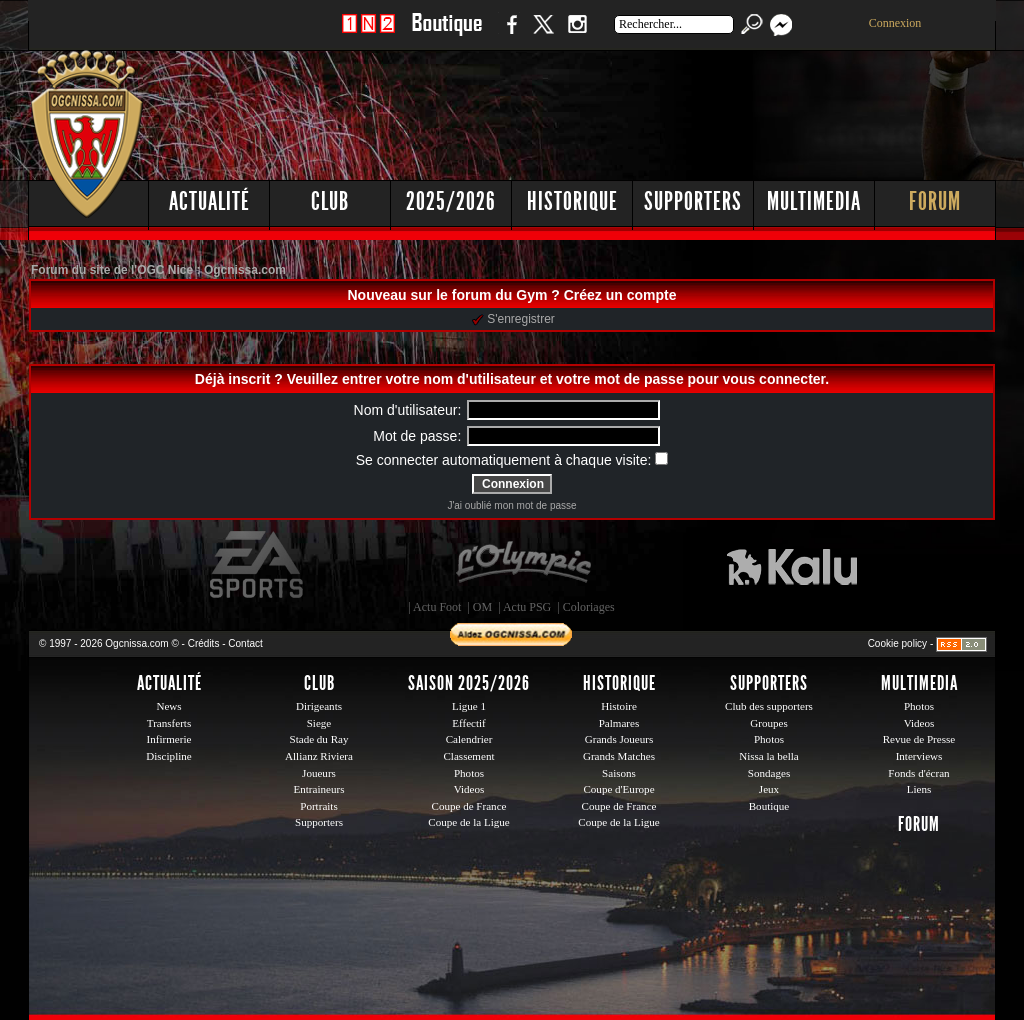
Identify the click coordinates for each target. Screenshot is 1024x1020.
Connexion (895, 23)
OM (482, 607)
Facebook (509, 34)
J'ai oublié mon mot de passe (511, 505)
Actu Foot (437, 607)
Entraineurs (319, 789)
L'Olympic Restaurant (523, 565)
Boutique (446, 34)
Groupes (768, 723)
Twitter (543, 34)
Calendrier (469, 739)
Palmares (619, 723)
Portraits (319, 806)
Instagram (577, 34)
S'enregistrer (513, 319)
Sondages (769, 773)
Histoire (619, 706)
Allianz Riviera (319, 756)
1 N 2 (368, 34)
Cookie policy (897, 643)
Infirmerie (169, 739)
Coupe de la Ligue (468, 822)
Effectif (469, 723)
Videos (469, 789)
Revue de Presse (919, 739)
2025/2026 (451, 201)
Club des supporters (769, 706)
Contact (245, 643)
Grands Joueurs (619, 739)
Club (330, 201)
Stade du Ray (319, 739)
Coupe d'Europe (618, 789)
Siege (319, 723)
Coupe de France (469, 806)
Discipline (168, 756)
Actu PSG (527, 607)
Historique (572, 201)
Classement (468, 756)
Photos (469, 773)
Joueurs (319, 773)
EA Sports (258, 565)
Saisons (619, 773)
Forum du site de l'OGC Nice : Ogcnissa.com (158, 270)
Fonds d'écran (918, 773)
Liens (919, 789)
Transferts (169, 723)
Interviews (919, 756)
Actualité (209, 201)
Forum (935, 201)
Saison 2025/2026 (469, 683)
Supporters (693, 201)
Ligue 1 (469, 706)
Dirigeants (319, 706)
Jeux (769, 789)
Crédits (204, 643)
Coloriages (589, 607)
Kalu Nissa (792, 565)
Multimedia (814, 201)
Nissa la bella (769, 756)
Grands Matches (619, 756)
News (168, 706)
